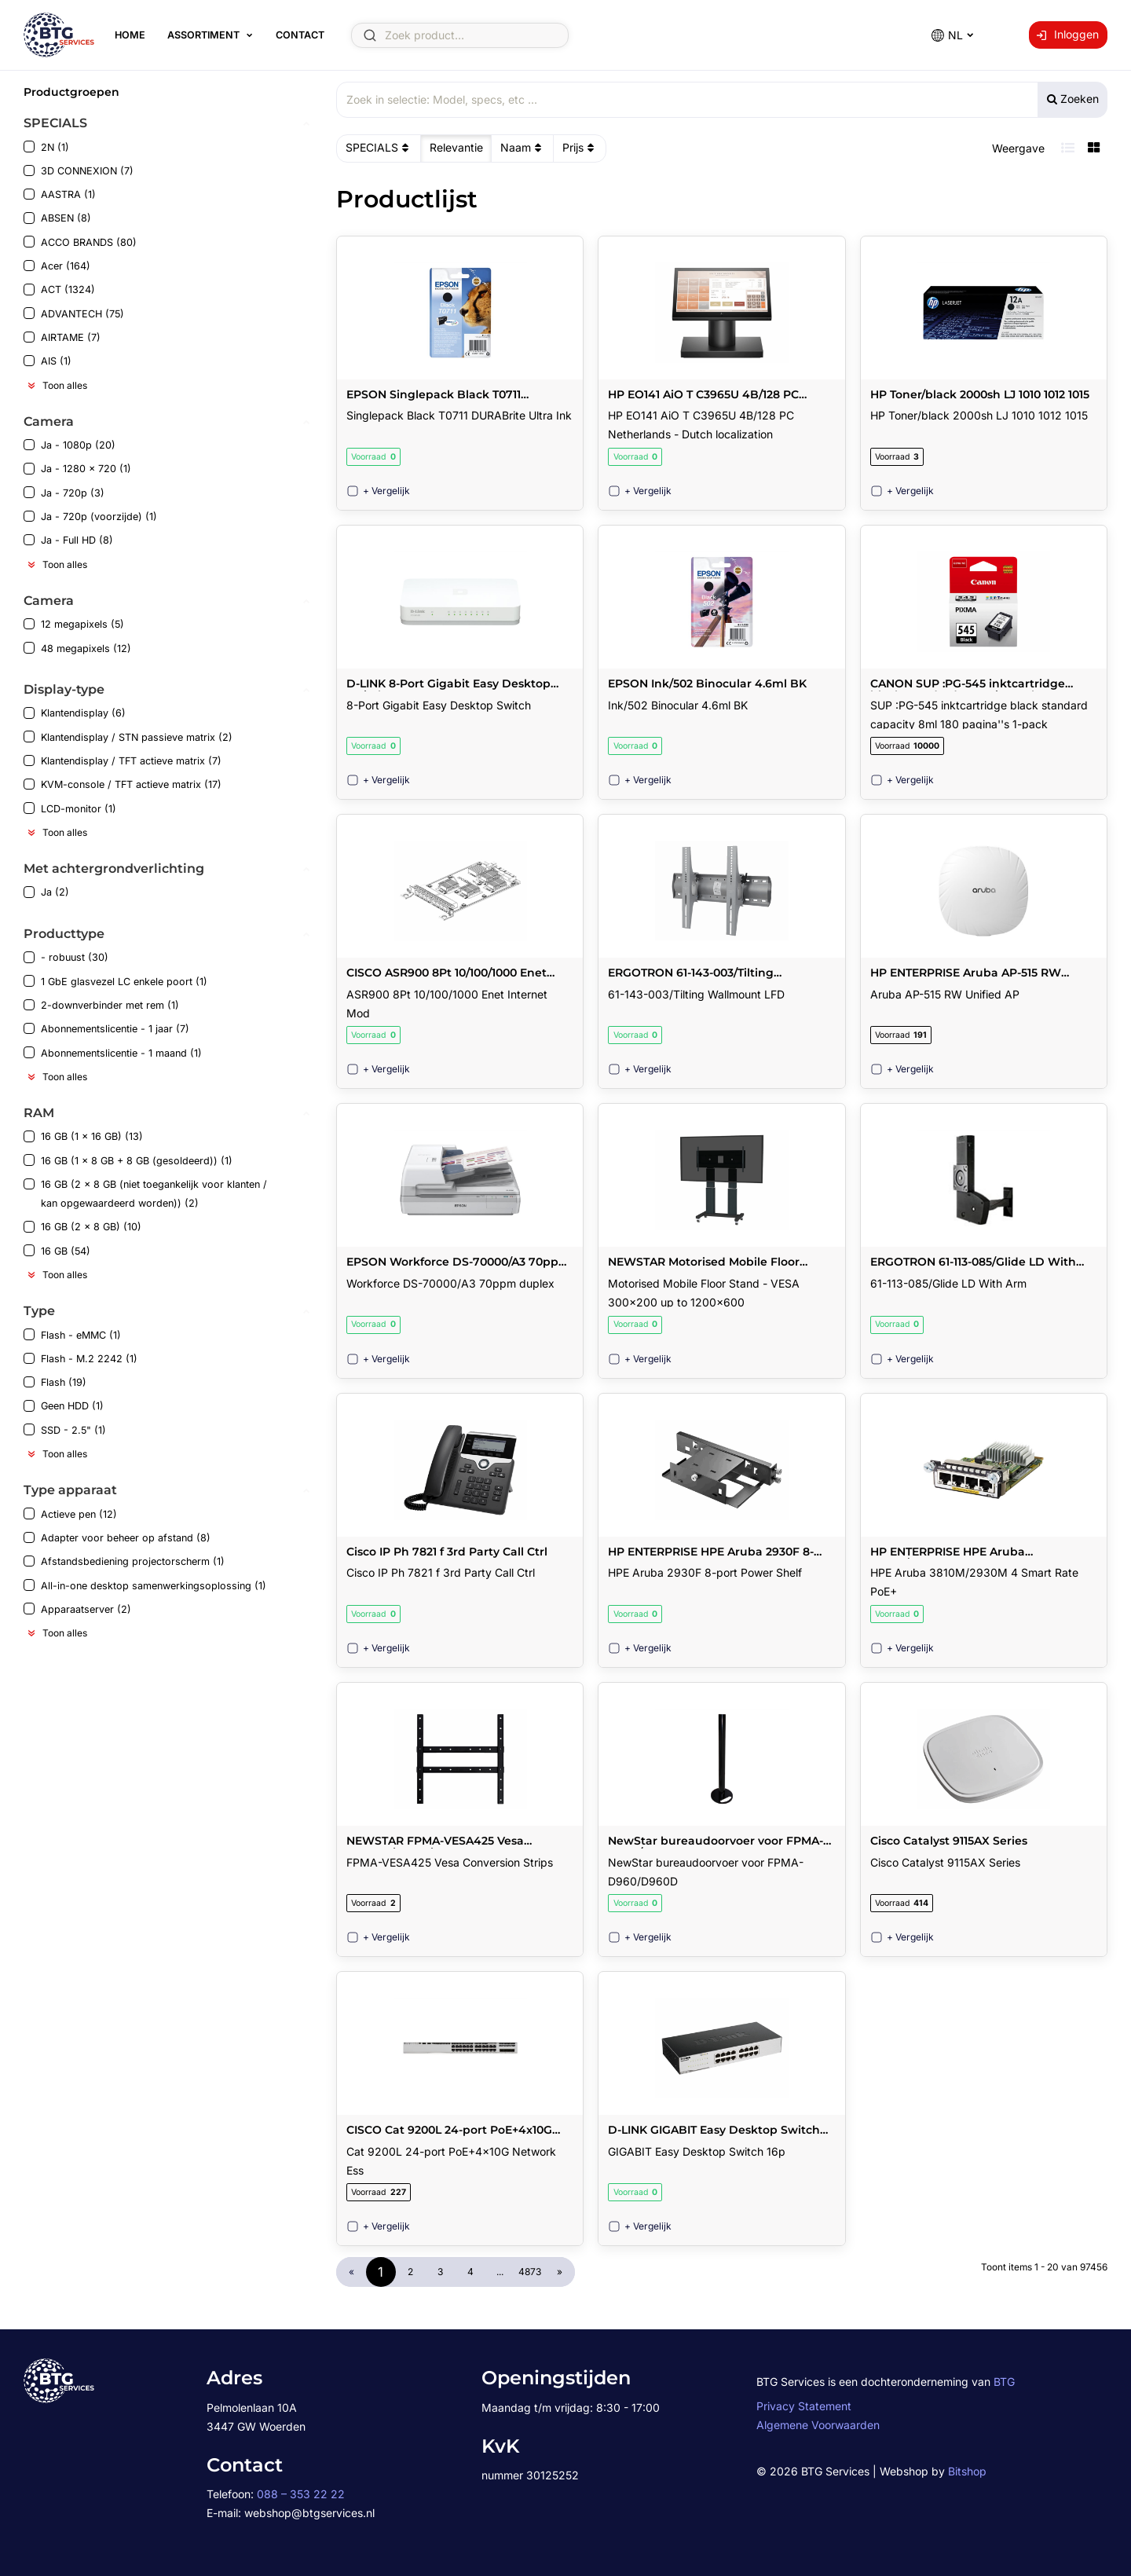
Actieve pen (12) (70, 1513)
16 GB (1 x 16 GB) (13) (83, 1136)
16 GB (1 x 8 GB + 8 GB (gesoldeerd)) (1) (128, 1160)
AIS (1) (47, 361)
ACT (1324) (59, 289)
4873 (529, 2271)
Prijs (580, 147)
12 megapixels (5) (74, 624)
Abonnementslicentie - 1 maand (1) (113, 1052)
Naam (522, 147)
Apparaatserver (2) (77, 1609)
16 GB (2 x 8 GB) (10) (82, 1227)
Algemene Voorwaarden (818, 2424)
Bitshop (967, 2471)
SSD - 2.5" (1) (65, 1429)
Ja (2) (46, 892)
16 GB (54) (57, 1250)
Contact (300, 35)
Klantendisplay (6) (75, 713)
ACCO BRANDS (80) (80, 241)
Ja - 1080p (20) (69, 445)
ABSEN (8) (57, 218)
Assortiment (203, 35)
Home (130, 35)
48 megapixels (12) (77, 648)
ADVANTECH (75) (74, 313)
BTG (1004, 2381)
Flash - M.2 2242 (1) (80, 1359)
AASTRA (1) (60, 194)
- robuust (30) (66, 957)
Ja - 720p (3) (64, 492)
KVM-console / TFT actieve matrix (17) (122, 784)
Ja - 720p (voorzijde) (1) (90, 516)
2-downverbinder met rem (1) (101, 1005)
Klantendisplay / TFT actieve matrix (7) (122, 761)
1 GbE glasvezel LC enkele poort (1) (115, 981)
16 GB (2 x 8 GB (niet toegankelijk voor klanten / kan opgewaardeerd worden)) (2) (145, 1193)
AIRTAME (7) (62, 337)
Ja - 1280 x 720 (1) (77, 469)
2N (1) (46, 146)
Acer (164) (57, 266)
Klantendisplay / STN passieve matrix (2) (128, 736)
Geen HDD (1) (64, 1406)
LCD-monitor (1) (70, 808)
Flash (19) (55, 1382)
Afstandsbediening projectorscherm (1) (124, 1561)
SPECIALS (379, 147)
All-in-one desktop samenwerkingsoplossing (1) (145, 1585)
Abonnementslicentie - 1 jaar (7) (106, 1029)
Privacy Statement (803, 2406)
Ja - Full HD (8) (68, 540)
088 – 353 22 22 (301, 2494)
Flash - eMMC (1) (72, 1334)
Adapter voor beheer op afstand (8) (117, 1538)
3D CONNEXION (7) (79, 171)
